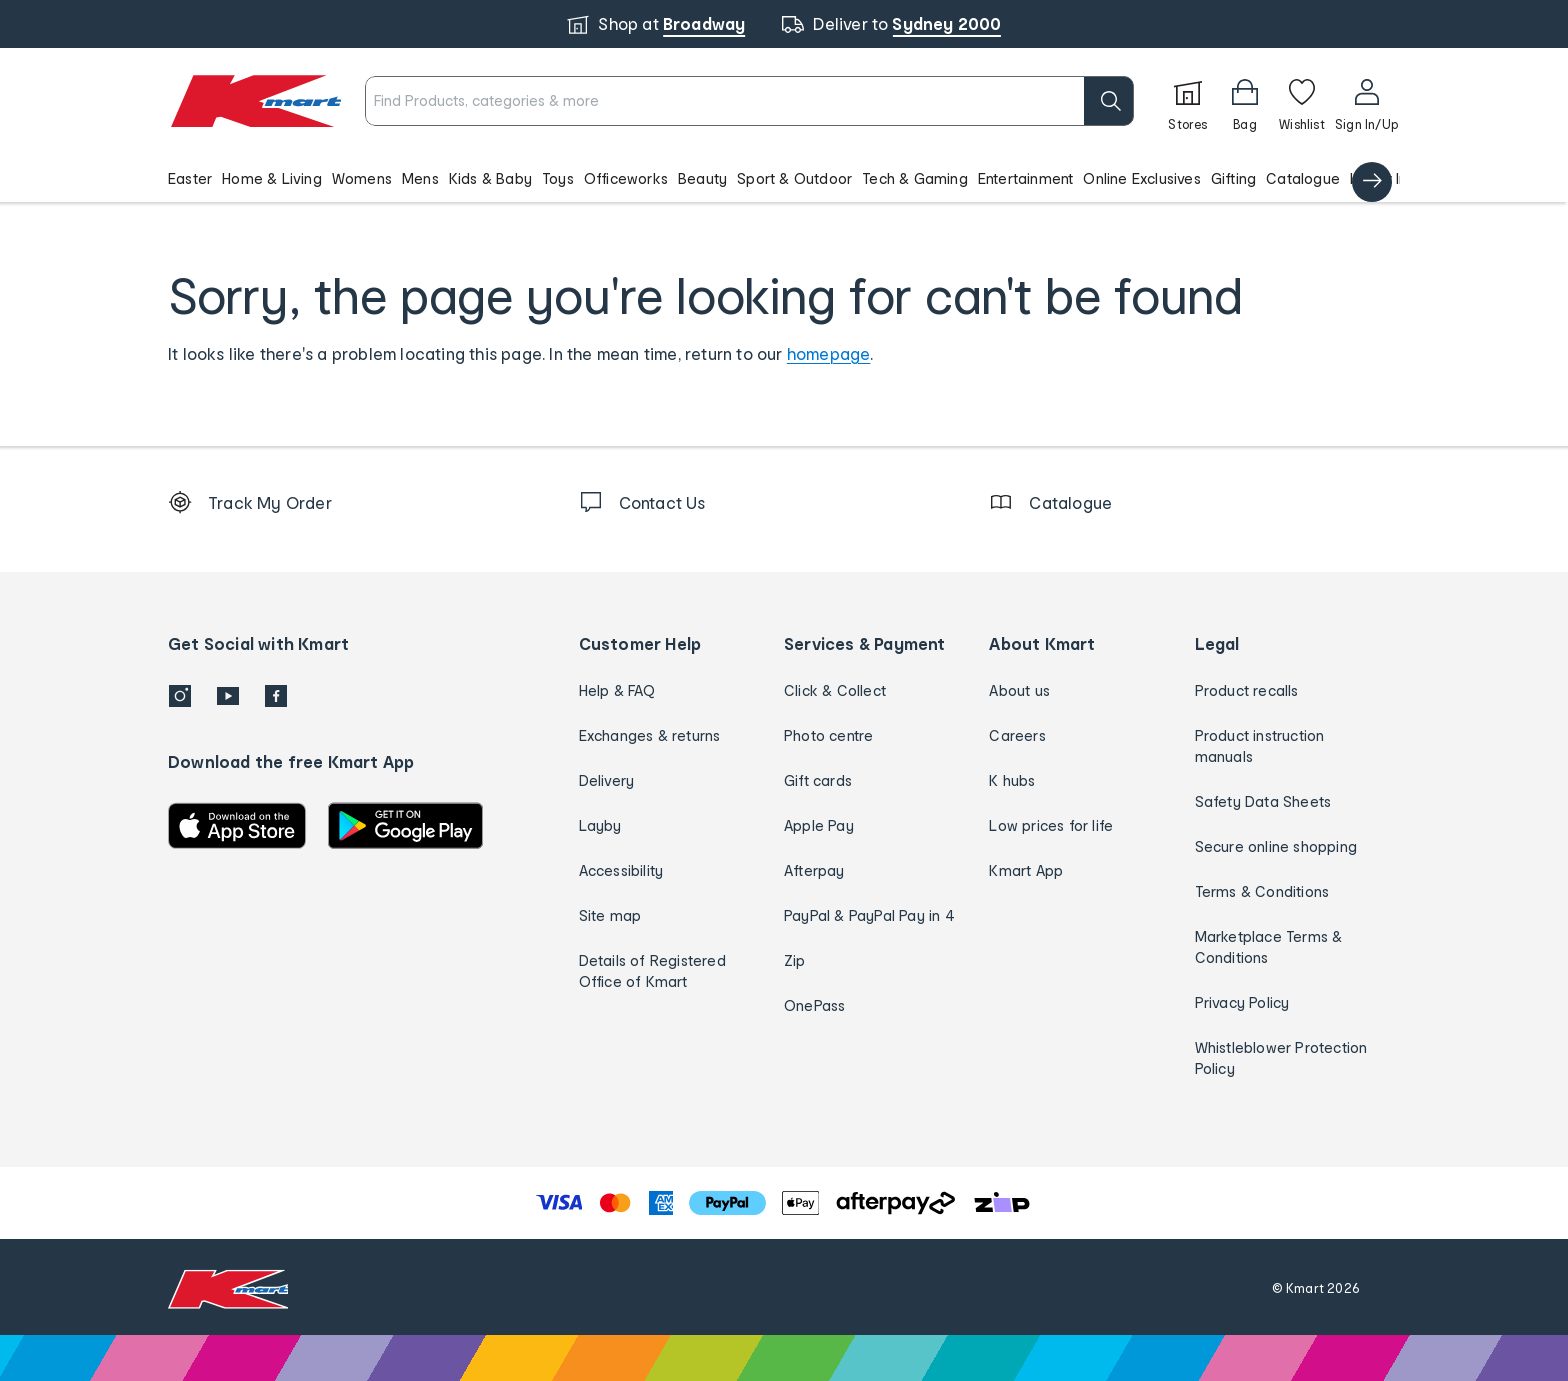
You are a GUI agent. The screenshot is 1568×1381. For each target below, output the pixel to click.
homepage (829, 353)
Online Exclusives (1141, 178)
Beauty (702, 178)
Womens (362, 178)
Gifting (1233, 178)
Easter (190, 178)
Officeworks (626, 178)
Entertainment (1026, 178)
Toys (558, 178)
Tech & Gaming (915, 178)
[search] (1109, 101)
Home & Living (272, 178)
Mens (420, 178)
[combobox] (749, 101)
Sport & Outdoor (794, 178)
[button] (784, 178)
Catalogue (1303, 178)
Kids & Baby (490, 178)
